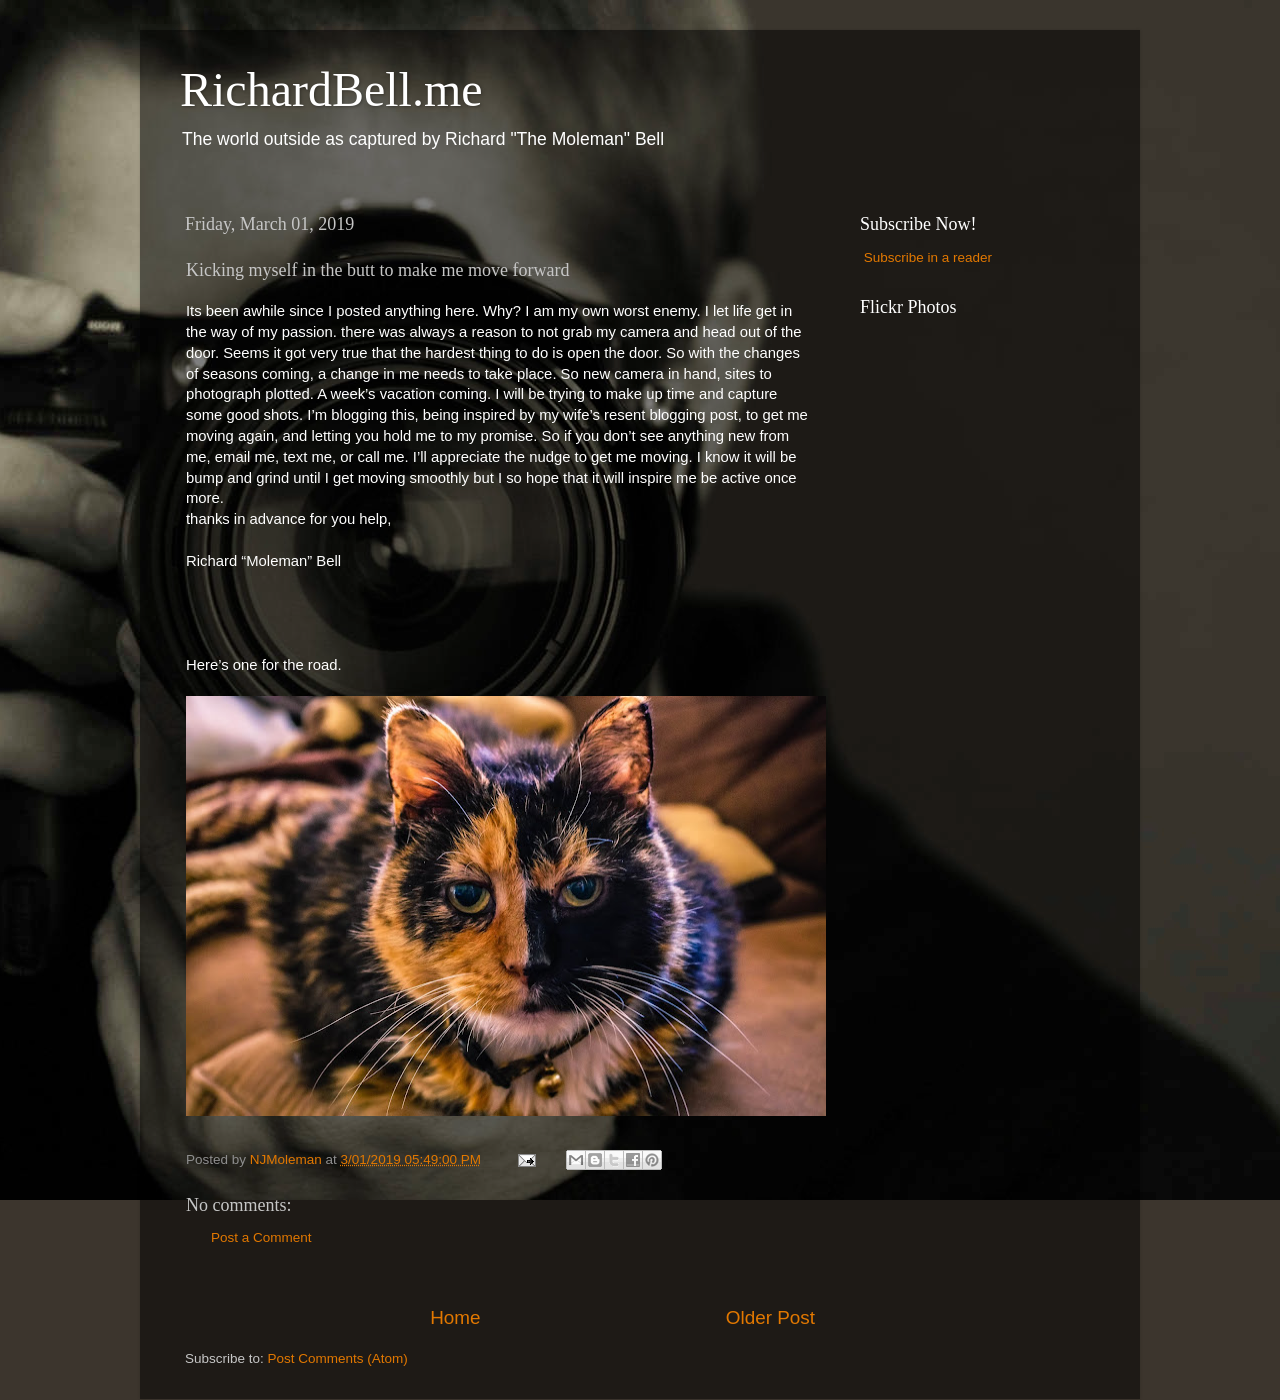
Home (455, 1317)
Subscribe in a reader (928, 257)
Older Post (770, 1317)
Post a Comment (261, 1237)
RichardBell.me (331, 89)
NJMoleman (288, 1159)
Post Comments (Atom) (338, 1358)
